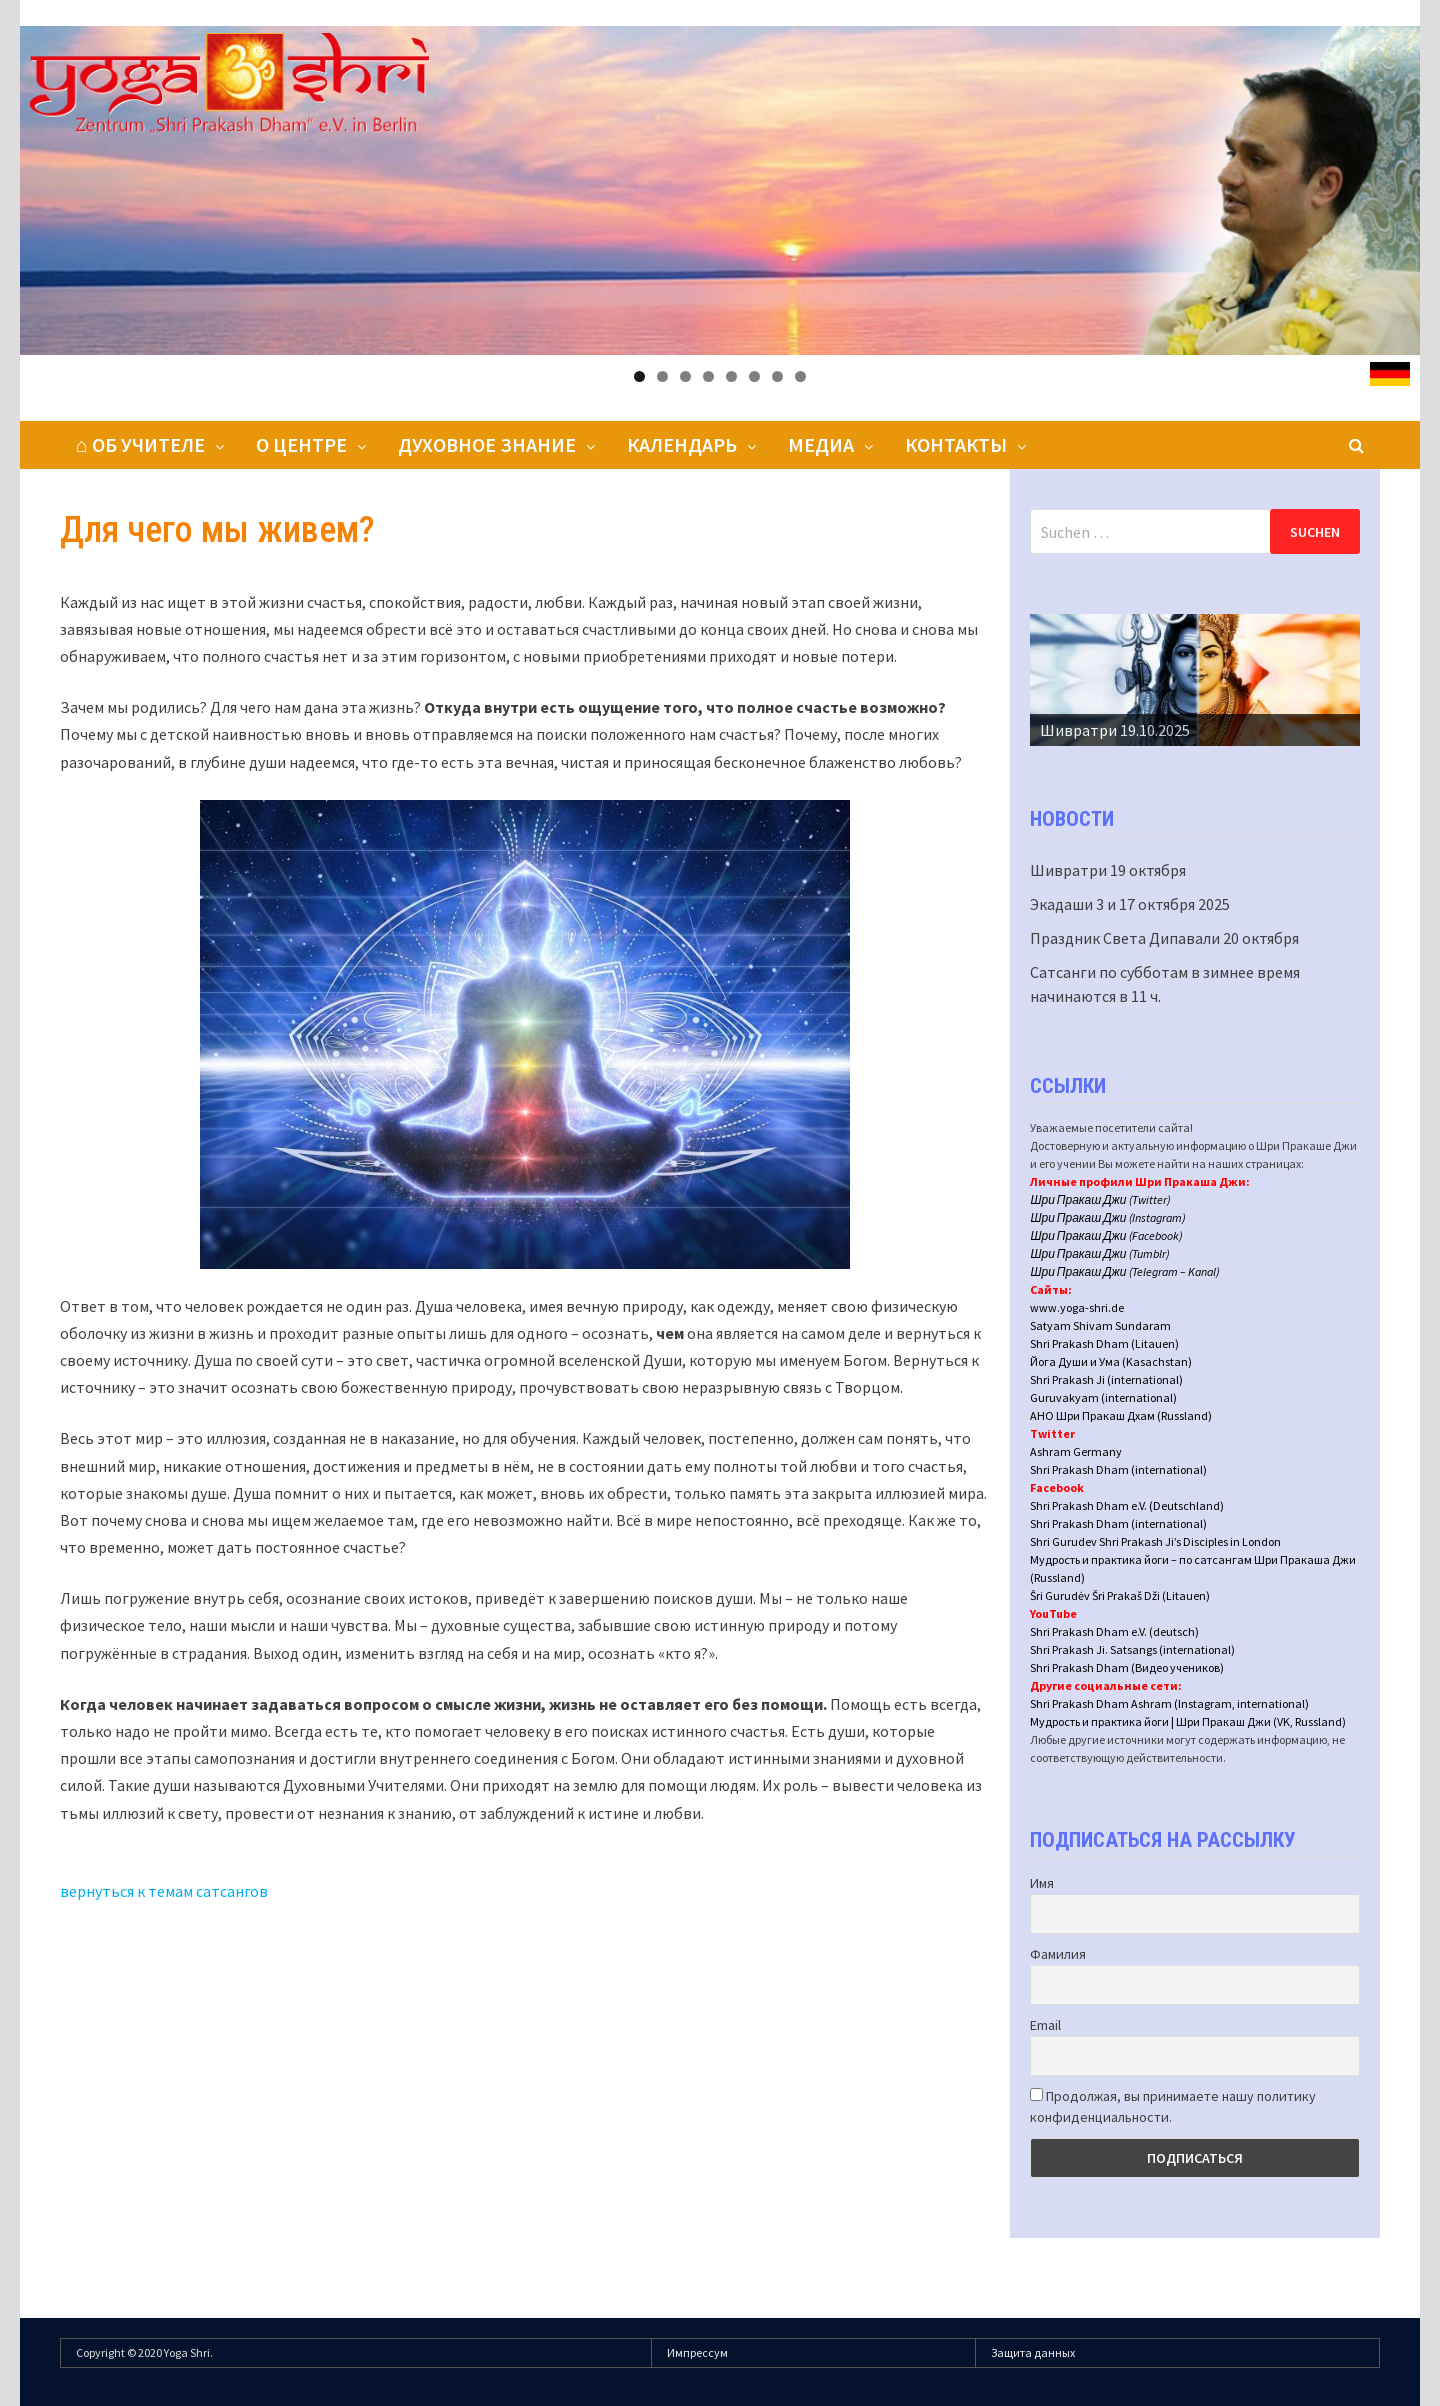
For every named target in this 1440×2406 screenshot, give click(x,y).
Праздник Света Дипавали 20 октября (1164, 938)
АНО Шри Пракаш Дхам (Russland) (1121, 1415)
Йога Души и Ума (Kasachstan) (1111, 1361)
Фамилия (1058, 1954)
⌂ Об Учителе (140, 444)
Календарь (682, 444)
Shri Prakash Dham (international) (1118, 1469)
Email (1045, 2025)
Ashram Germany (1076, 1451)
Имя (1042, 1883)
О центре (301, 444)
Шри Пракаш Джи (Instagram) (1107, 1217)
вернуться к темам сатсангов (164, 1891)
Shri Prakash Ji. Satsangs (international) (1132, 1649)
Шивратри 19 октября (1108, 870)
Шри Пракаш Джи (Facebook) (1106, 1235)
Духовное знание (487, 444)
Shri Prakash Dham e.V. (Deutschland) (1127, 1505)
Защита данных (1033, 2352)
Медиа (821, 444)
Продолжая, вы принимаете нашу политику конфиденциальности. (1173, 2106)
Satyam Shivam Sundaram (1100, 1325)
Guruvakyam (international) (1103, 1397)
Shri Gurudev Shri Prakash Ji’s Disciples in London (1155, 1541)
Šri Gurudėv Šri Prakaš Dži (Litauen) (1120, 1595)
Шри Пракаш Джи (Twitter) (1100, 1199)
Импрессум (697, 2352)
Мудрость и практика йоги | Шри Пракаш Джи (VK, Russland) (1188, 1721)
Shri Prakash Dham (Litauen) (1104, 1343)
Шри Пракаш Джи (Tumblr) (1099, 1253)
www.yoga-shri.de (1077, 1307)
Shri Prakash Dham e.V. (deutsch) (1114, 1631)
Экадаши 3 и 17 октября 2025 (1130, 904)
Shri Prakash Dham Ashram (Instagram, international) (1169, 1703)
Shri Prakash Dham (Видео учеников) (1127, 1667)
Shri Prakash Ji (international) (1106, 1379)
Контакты (956, 444)
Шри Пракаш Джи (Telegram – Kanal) (1124, 1271)
